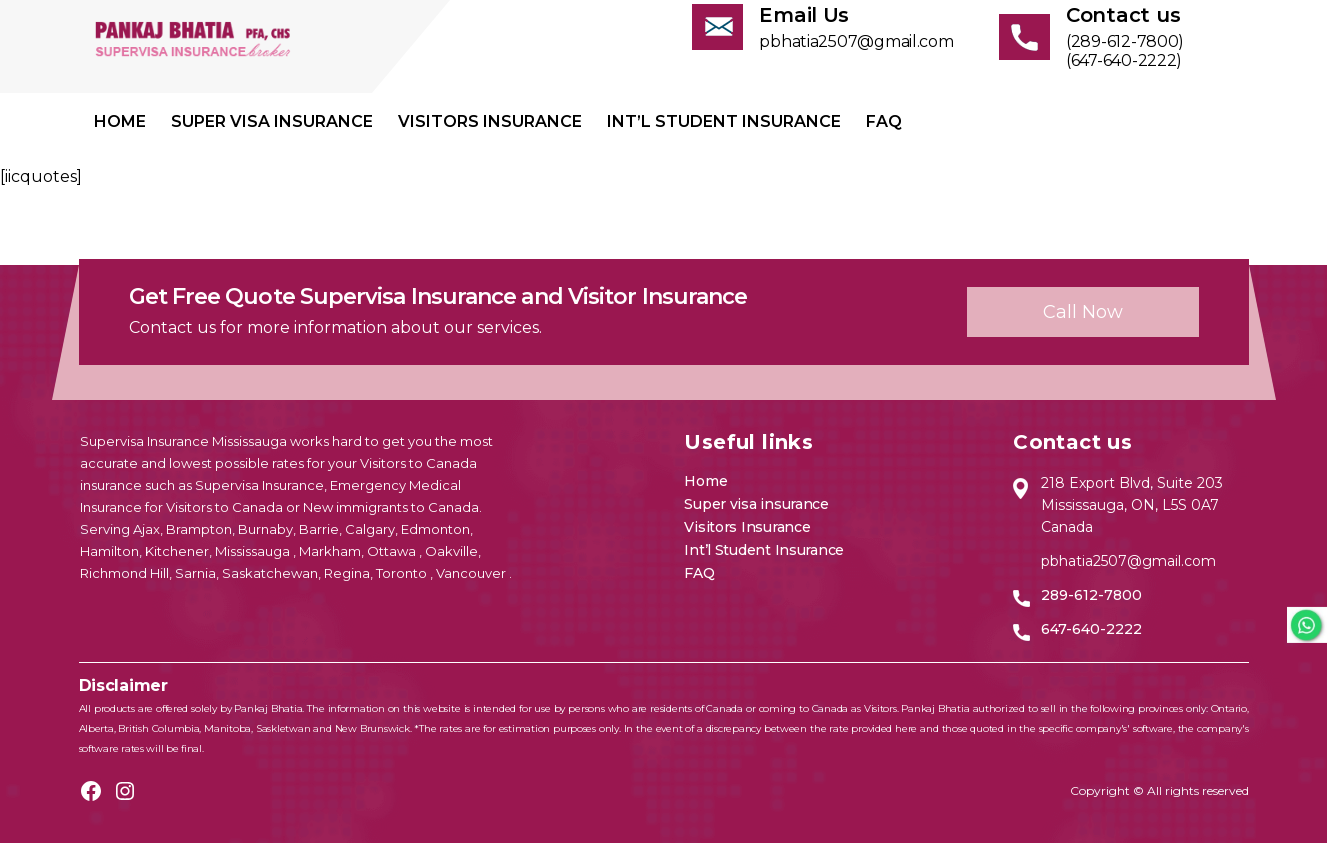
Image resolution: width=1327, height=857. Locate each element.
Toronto (403, 587)
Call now (1083, 326)
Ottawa (393, 565)
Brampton (199, 543)
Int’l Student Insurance (724, 135)
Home (120, 135)
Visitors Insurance (490, 135)
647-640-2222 (1091, 643)
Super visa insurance (272, 135)
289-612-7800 (1091, 609)
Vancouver (472, 587)
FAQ (884, 135)
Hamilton (109, 565)
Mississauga (254, 565)
